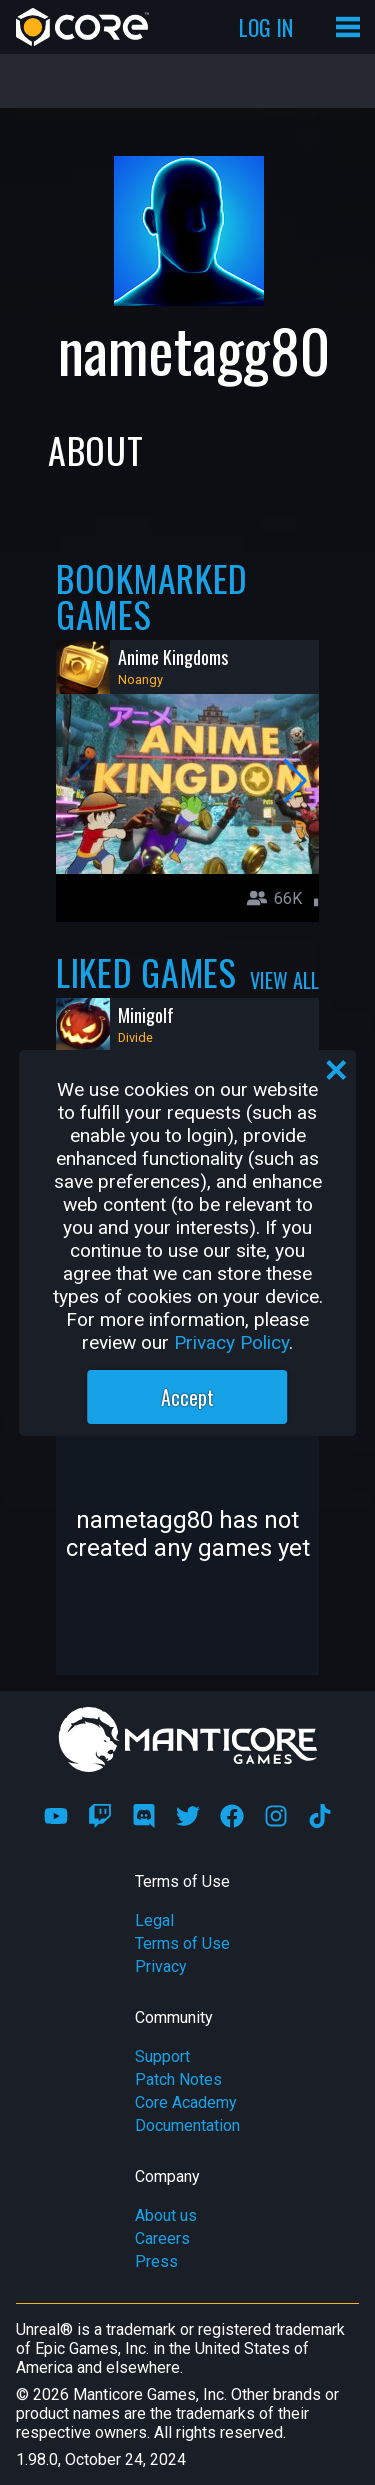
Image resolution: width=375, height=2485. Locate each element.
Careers (162, 2238)
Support (162, 2056)
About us (166, 2215)
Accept (187, 1397)
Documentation (187, 2125)
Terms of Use (182, 1943)
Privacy (161, 1966)
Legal (154, 1920)
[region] (188, 1243)
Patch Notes (178, 2079)
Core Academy (186, 2102)
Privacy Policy (231, 1342)
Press (156, 2261)
